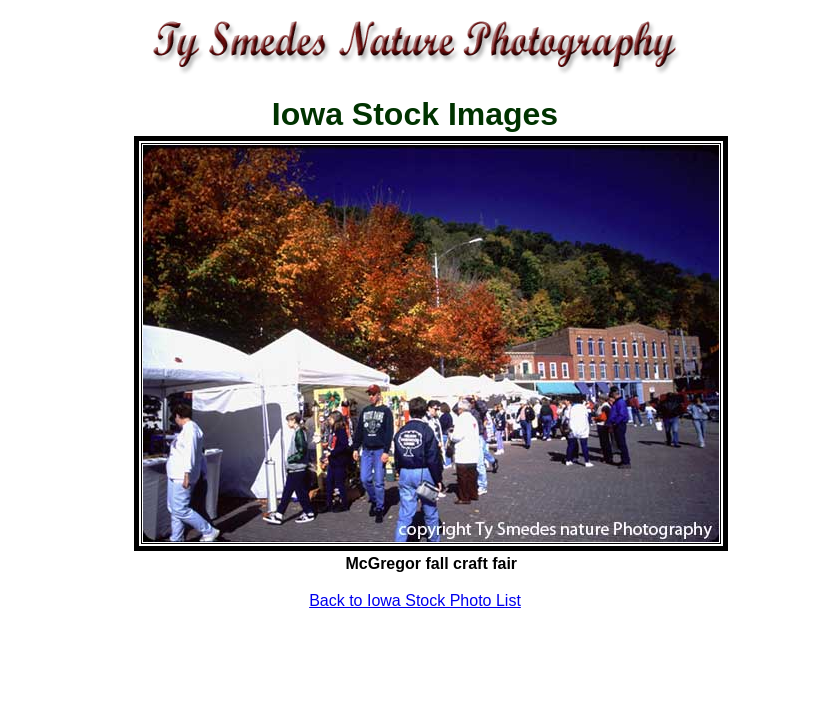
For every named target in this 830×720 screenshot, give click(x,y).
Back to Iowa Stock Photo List (415, 600)
